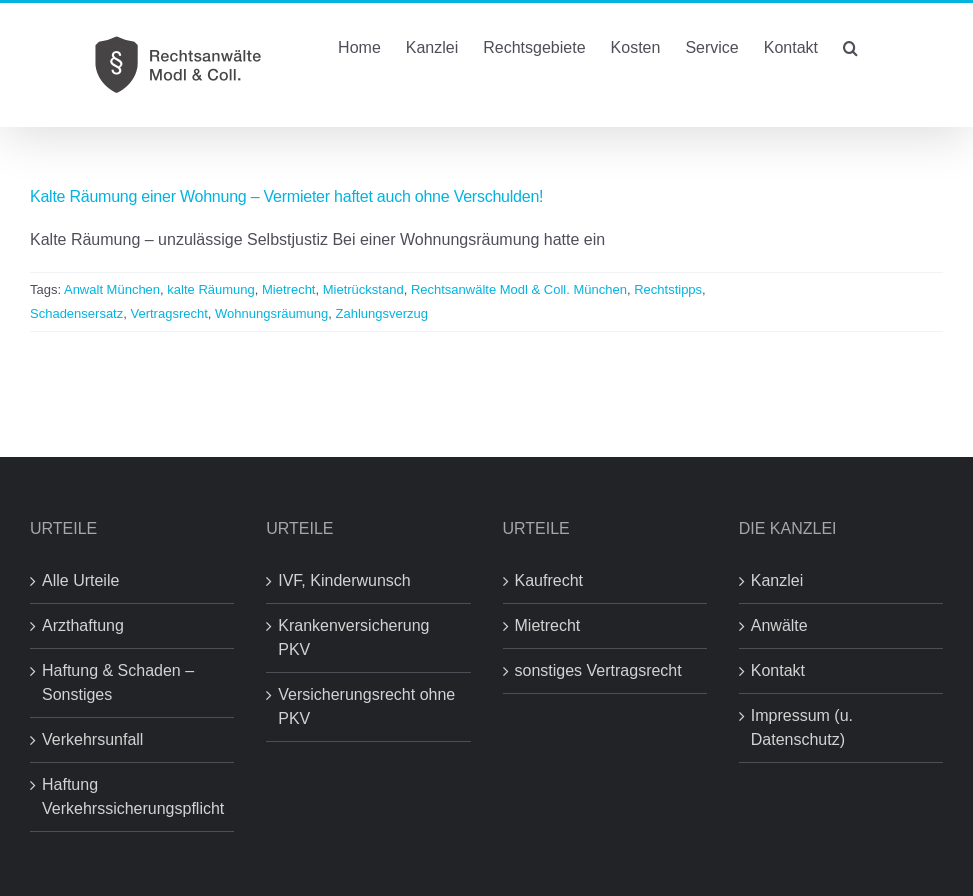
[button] (850, 46)
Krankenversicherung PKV (353, 637)
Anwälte (779, 625)
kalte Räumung (210, 289)
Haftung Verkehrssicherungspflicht (133, 796)
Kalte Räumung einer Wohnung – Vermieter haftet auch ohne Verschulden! (286, 196)
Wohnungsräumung (271, 313)
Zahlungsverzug (382, 313)
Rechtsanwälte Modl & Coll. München (519, 289)
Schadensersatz (76, 313)
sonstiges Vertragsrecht (598, 670)
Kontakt (778, 670)
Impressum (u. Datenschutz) (802, 727)
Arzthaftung (83, 625)
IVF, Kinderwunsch (344, 580)
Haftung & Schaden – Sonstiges (118, 682)
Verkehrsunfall (92, 739)
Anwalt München (112, 289)
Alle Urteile (80, 580)
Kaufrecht (549, 580)
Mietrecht (288, 289)
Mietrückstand (363, 289)
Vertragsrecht (168, 313)
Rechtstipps (668, 289)
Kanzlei (777, 580)
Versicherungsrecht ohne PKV (366, 706)
